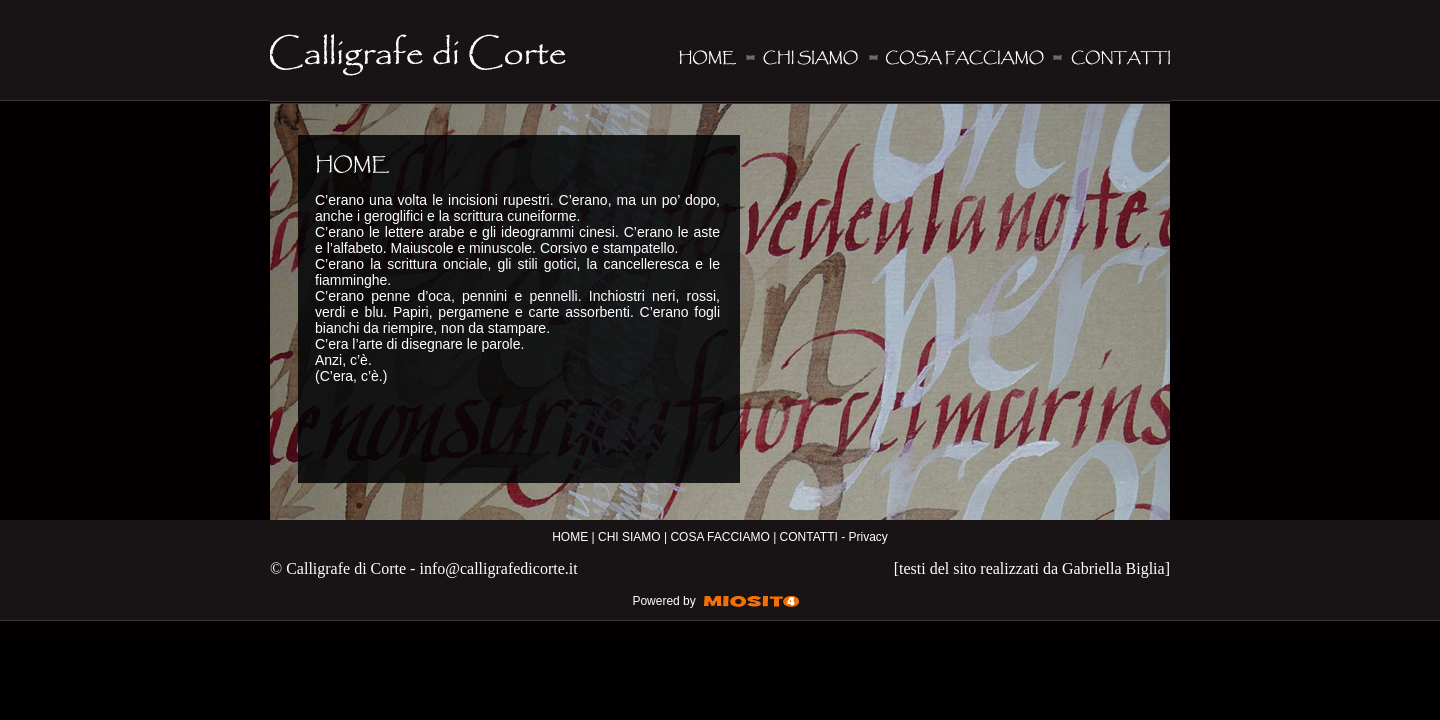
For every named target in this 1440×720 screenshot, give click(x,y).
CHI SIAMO (629, 537)
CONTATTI (809, 537)
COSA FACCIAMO (719, 537)
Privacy (867, 537)
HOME (570, 537)
